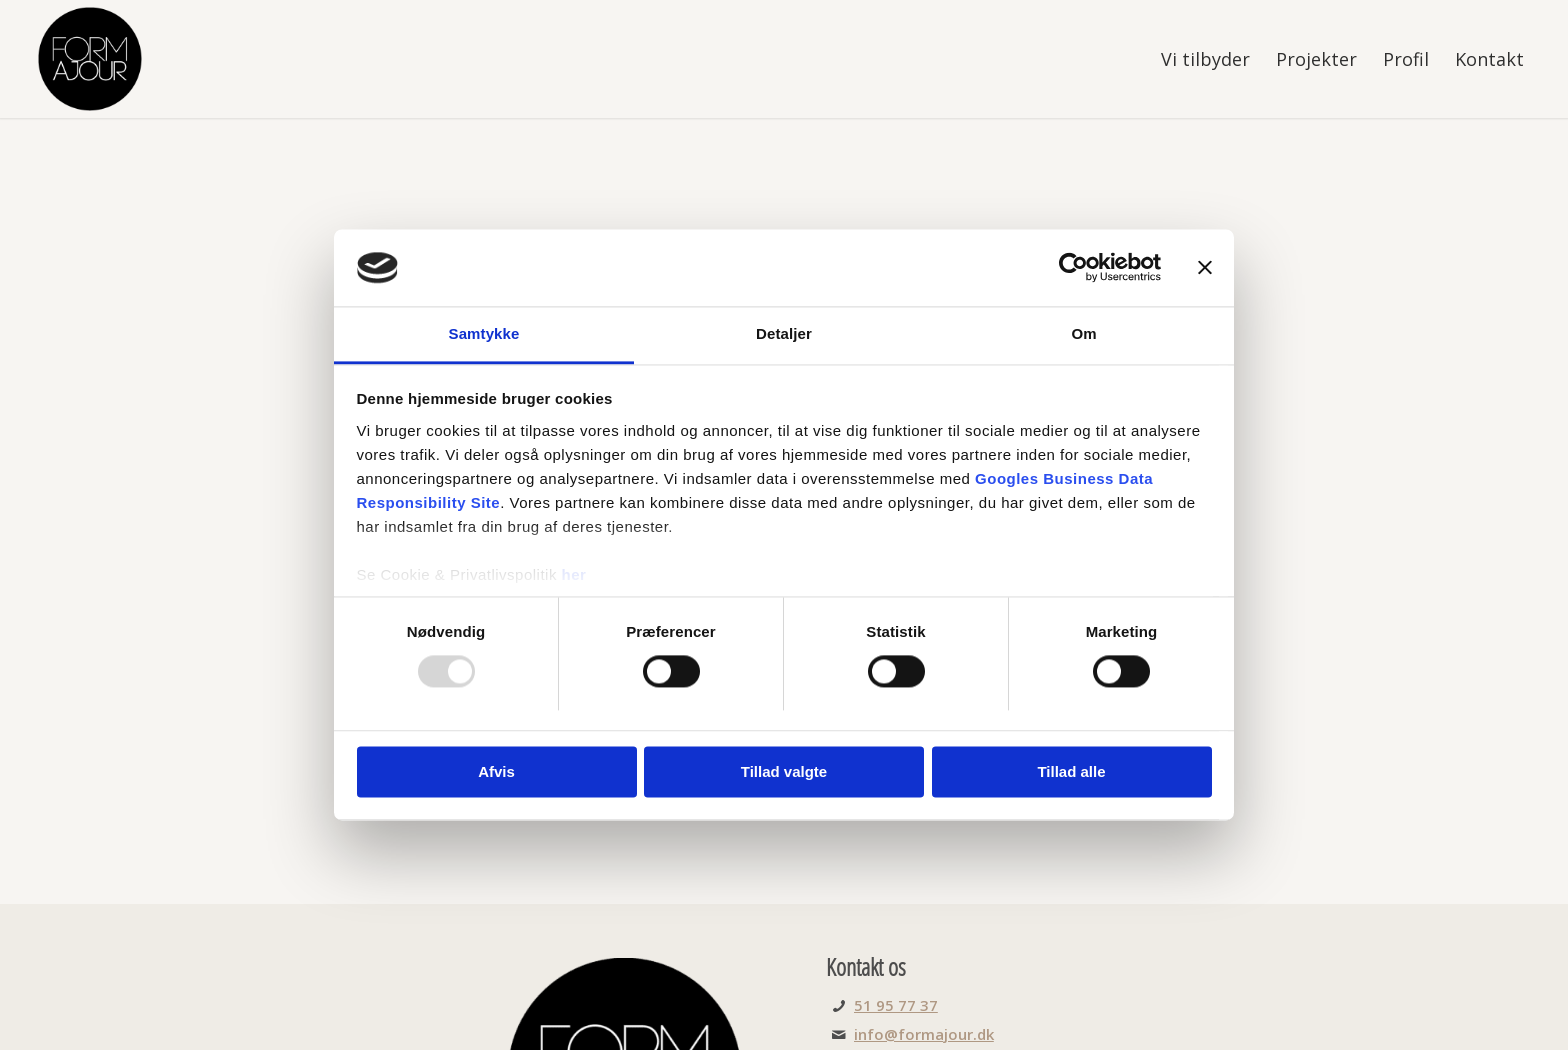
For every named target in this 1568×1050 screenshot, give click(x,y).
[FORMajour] (90, 59)
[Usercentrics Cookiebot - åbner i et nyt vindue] (1073, 268)
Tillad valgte (784, 771)
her (574, 574)
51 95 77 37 (896, 1005)
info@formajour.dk (924, 1034)
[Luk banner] (1205, 268)
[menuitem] (1205, 59)
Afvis (496, 771)
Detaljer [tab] (784, 333)
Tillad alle (1071, 771)
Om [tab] (1083, 333)
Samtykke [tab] (484, 333)
